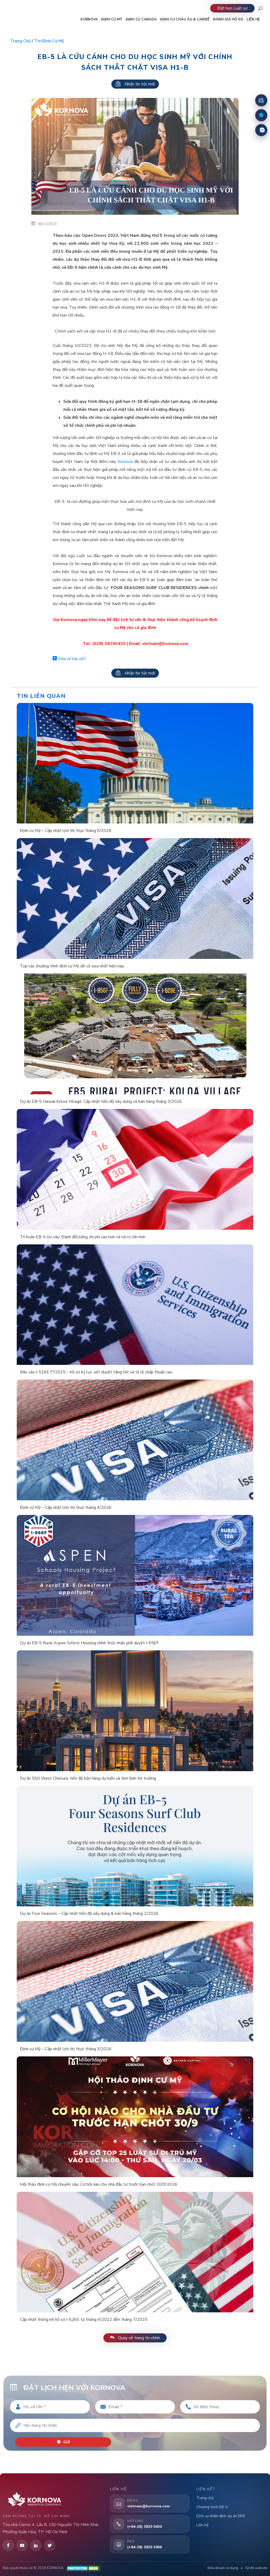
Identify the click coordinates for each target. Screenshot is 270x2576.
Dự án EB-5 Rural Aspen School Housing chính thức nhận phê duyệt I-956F (89, 1643)
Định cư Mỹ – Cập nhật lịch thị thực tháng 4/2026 (66, 1507)
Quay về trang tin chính (135, 2338)
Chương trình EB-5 (211, 2506)
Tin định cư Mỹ (49, 41)
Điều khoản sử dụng (223, 2568)
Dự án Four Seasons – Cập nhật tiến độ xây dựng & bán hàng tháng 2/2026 (89, 1913)
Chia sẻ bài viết (69, 659)
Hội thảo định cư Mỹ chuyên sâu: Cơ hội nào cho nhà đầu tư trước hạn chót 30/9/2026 (99, 2184)
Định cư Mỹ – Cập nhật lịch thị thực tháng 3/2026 (66, 2049)
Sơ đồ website (256, 2568)
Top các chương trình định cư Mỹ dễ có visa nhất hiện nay (72, 966)
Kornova (125, 462)
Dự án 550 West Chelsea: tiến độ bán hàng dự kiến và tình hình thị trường (88, 1778)
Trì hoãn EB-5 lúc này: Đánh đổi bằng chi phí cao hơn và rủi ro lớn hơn (82, 1237)
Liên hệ (202, 2525)
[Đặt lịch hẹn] (261, 100)
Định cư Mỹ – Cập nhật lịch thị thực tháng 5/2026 (66, 831)
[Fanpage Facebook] (261, 115)
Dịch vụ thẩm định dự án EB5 (220, 2516)
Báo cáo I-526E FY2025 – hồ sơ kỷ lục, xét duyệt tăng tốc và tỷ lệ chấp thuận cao (96, 1372)
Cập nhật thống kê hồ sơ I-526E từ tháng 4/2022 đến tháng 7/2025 (83, 2319)
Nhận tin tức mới (135, 84)
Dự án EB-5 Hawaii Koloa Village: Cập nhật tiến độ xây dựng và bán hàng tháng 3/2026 (101, 1101)
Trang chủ (20, 41)
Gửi (63, 2442)
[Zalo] (261, 130)
